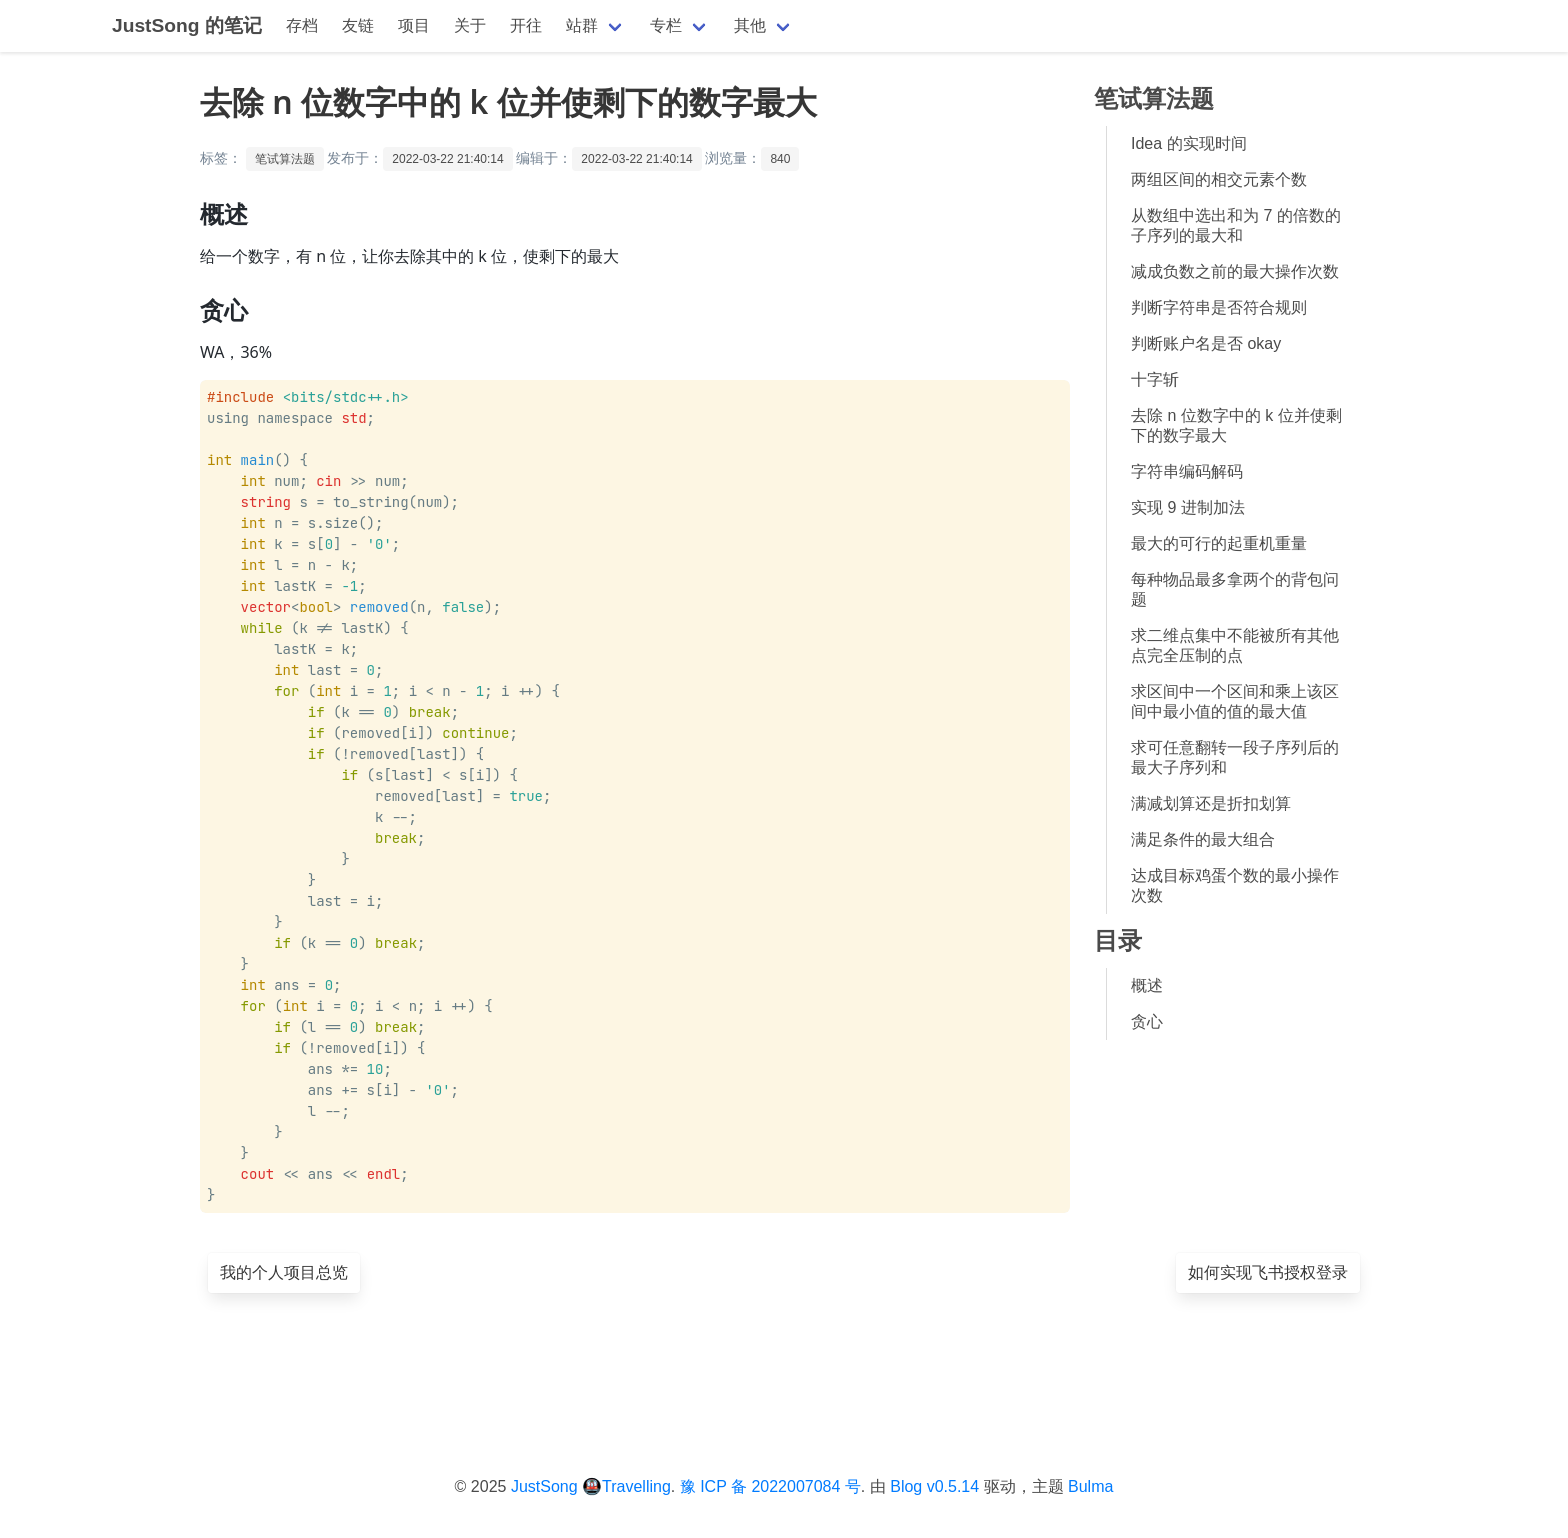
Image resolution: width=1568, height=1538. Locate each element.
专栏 (666, 25)
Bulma (1090, 1486)
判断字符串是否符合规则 (1219, 307)
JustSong (544, 1486)
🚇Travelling (626, 1486)
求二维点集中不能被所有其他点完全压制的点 (1235, 645)
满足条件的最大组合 (1203, 839)
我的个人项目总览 (284, 1272)
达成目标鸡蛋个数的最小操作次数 (1235, 885)
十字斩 (1155, 379)
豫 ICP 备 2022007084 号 (770, 1486)
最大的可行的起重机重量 (1219, 543)
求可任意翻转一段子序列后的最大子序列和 (1235, 757)
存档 (302, 25)
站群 (582, 25)
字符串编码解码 (1187, 471)
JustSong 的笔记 (187, 25)
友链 (358, 25)
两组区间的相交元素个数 (1219, 179)
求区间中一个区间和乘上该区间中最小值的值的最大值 (1235, 701)
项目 (414, 25)
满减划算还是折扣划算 (1211, 803)
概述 (1147, 985)
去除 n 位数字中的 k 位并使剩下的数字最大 (1236, 425)
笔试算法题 (285, 159)
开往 (526, 25)
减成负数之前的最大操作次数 (1235, 271)
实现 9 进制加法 (1188, 507)
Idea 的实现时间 (1189, 143)
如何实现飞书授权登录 (1268, 1272)
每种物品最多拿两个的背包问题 (1235, 589)
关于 (470, 25)
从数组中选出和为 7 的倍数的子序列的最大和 (1236, 225)
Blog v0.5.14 (934, 1486)
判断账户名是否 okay (1206, 343)
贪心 (1147, 1021)
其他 (750, 25)
